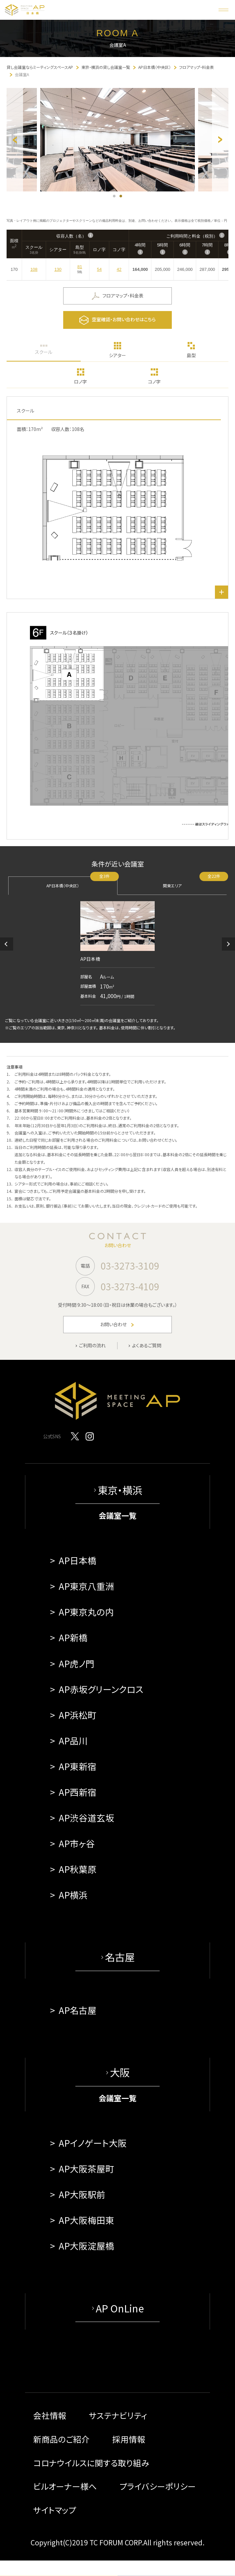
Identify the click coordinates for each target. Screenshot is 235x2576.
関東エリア (195, 882)
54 (99, 269)
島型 (191, 355)
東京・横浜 (120, 1490)
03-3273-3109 (130, 1265)
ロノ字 (80, 381)
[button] (6, 944)
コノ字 (154, 381)
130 (58, 269)
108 (34, 269)
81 (79, 266)
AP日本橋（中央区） (82, 882)
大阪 (120, 2072)
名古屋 (120, 1957)
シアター (117, 355)
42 (119, 269)
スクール (43, 352)
